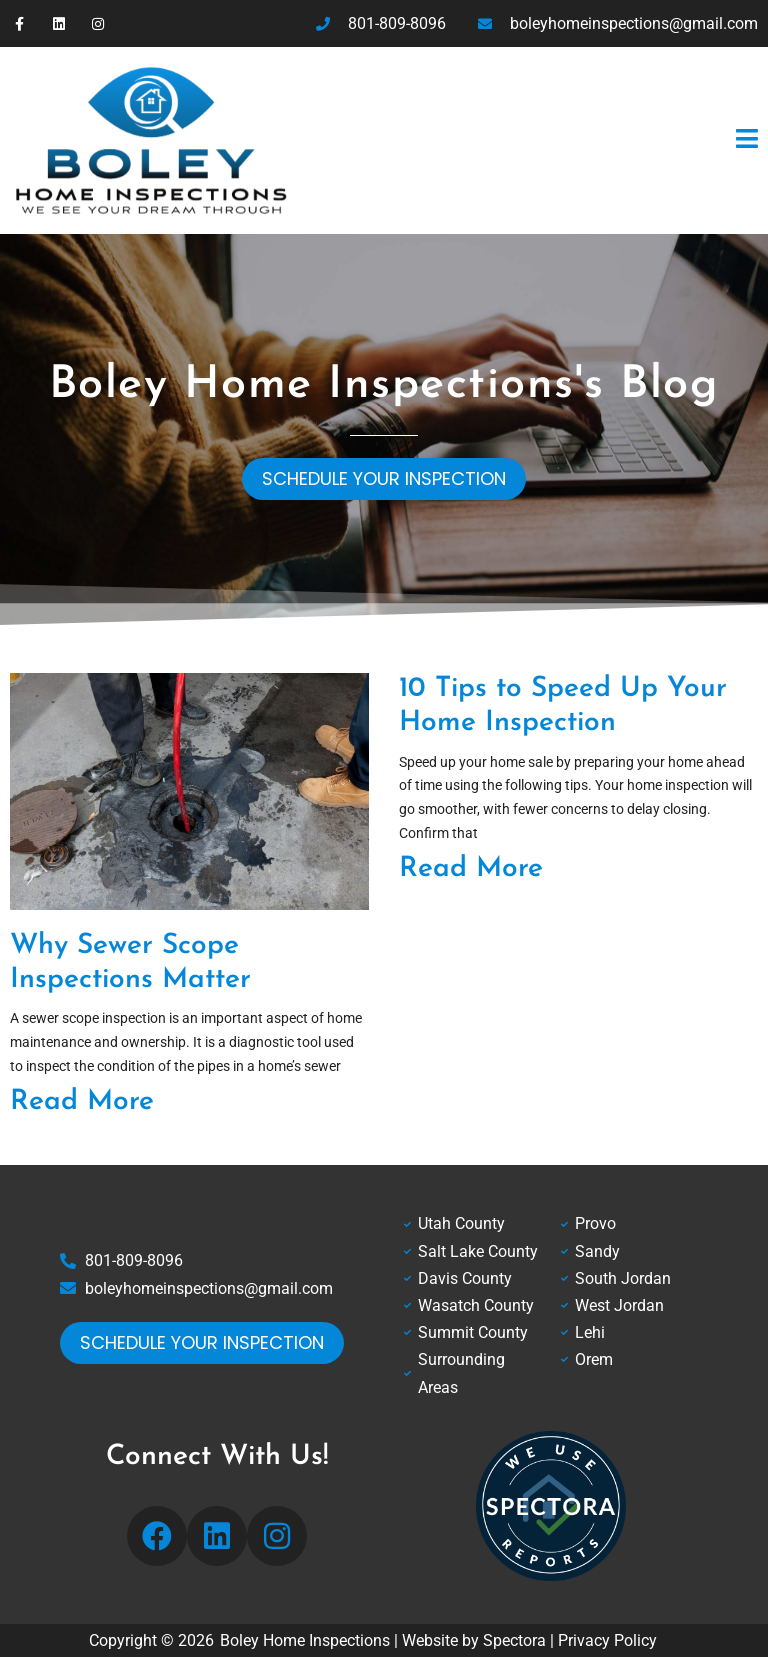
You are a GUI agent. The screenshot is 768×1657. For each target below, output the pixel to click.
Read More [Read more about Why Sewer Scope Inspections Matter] (82, 1102)
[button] (537, 140)
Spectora (514, 1640)
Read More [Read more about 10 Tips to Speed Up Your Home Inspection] (471, 869)
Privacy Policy (607, 1640)
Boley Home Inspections (305, 1640)
